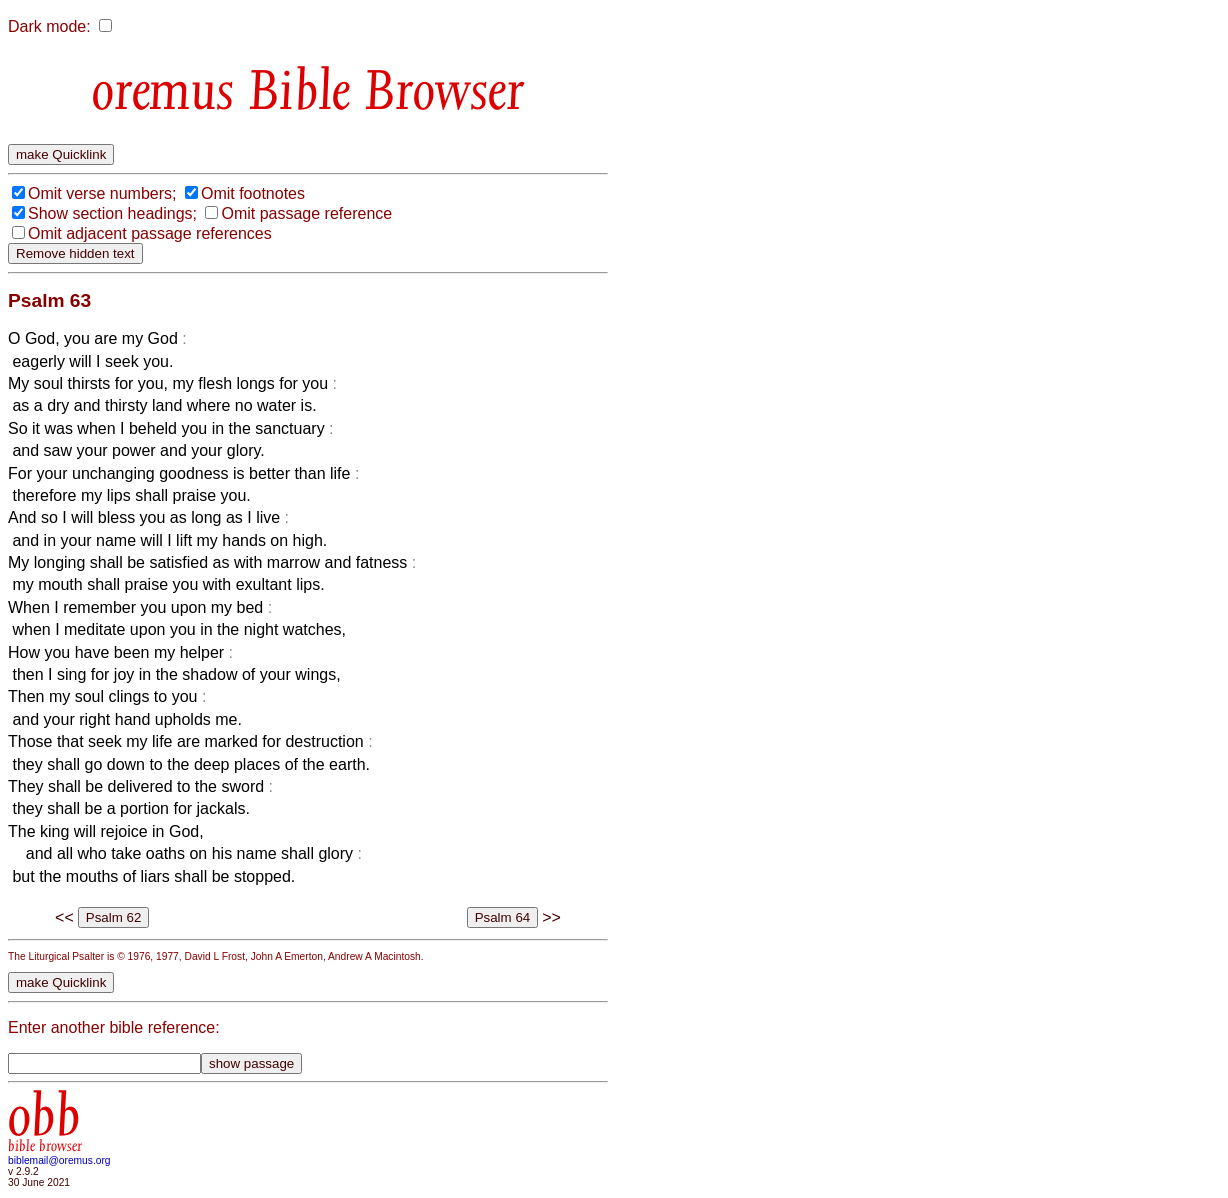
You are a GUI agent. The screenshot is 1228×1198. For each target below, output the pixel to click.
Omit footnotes (253, 193)
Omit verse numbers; (102, 193)
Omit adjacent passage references (150, 233)
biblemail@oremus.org (59, 1160)
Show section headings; (112, 213)
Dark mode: (49, 26)
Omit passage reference (306, 213)
